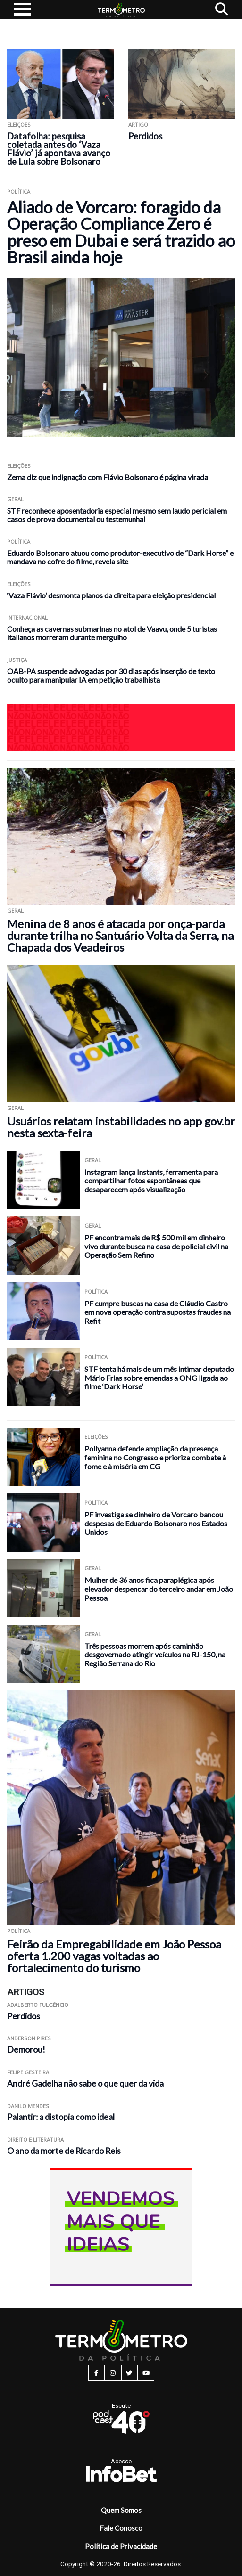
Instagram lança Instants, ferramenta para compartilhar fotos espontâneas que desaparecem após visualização (151, 1180)
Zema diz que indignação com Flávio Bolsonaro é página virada (107, 477)
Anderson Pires (29, 2038)
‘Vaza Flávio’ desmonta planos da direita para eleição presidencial (111, 595)
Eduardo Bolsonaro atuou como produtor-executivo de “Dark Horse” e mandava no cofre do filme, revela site (120, 557)
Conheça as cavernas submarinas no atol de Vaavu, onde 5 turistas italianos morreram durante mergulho (112, 633)
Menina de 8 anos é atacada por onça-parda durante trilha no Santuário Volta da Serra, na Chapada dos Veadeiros (120, 935)
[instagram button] (113, 2373)
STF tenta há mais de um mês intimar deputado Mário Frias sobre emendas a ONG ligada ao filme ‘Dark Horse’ (159, 1377)
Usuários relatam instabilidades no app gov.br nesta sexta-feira (121, 1127)
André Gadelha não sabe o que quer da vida (85, 2083)
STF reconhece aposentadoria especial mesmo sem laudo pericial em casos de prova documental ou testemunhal (117, 514)
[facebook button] (96, 2373)
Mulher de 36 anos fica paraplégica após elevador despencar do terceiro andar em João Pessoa (158, 1588)
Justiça (17, 659)
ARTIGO (138, 124)
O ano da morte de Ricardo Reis (64, 2151)
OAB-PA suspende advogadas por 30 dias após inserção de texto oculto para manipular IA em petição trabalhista (111, 675)
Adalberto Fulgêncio (37, 2004)
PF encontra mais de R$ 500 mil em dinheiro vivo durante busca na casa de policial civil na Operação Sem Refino (156, 1246)
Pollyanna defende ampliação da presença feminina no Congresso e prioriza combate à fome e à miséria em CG (155, 1457)
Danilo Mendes (28, 2106)
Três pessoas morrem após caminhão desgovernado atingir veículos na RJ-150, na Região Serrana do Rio (154, 1654)
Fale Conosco (121, 2528)
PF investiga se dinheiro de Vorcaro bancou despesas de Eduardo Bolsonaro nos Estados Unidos (155, 1523)
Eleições (19, 124)
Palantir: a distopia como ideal (61, 2117)
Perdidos (145, 136)
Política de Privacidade (121, 2546)
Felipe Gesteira (28, 2072)
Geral (15, 499)
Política (18, 191)
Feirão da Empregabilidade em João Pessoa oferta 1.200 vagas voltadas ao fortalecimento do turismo (114, 1955)
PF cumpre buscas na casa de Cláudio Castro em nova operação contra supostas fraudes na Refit (157, 1312)
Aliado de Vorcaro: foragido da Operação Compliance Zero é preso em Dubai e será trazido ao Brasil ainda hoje (121, 232)
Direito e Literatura (35, 2139)
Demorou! (26, 2049)
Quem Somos (121, 2510)
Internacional (27, 617)
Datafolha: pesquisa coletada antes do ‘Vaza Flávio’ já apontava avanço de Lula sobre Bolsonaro (58, 149)
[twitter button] (129, 2373)
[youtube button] (146, 2373)
